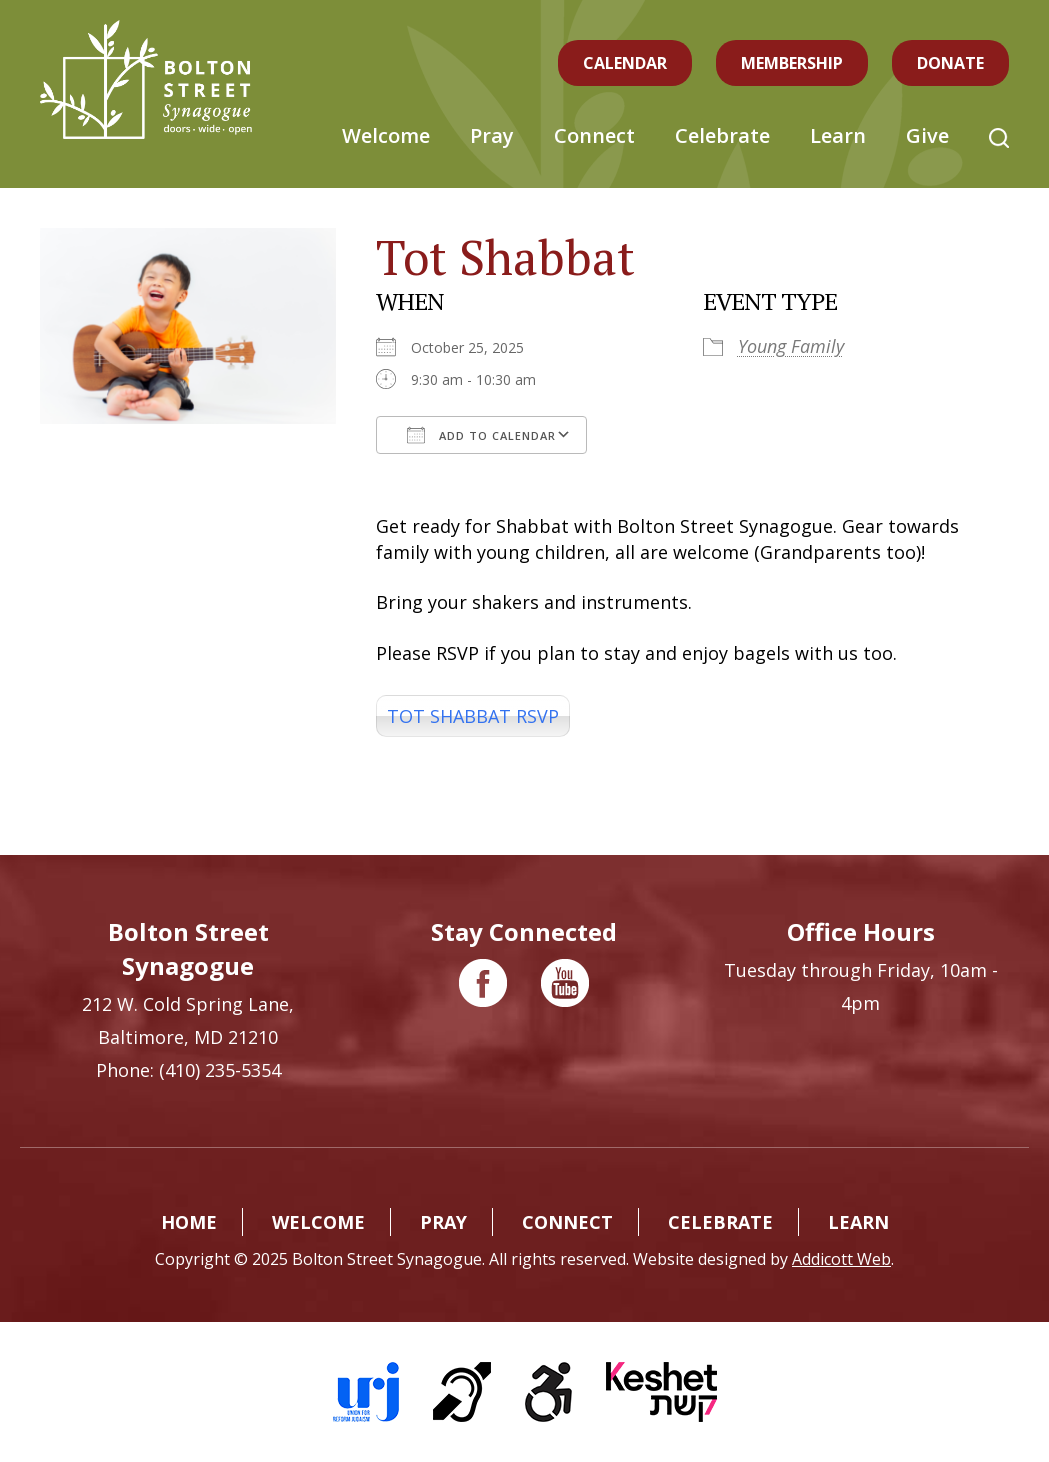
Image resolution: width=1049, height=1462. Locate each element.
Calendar (625, 63)
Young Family (791, 346)
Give (927, 135)
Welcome (386, 135)
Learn (838, 135)
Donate (950, 63)
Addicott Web (841, 1259)
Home (189, 1222)
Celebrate (722, 135)
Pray (492, 135)
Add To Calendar (481, 435)
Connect (594, 135)
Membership (792, 63)
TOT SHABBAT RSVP (473, 716)
